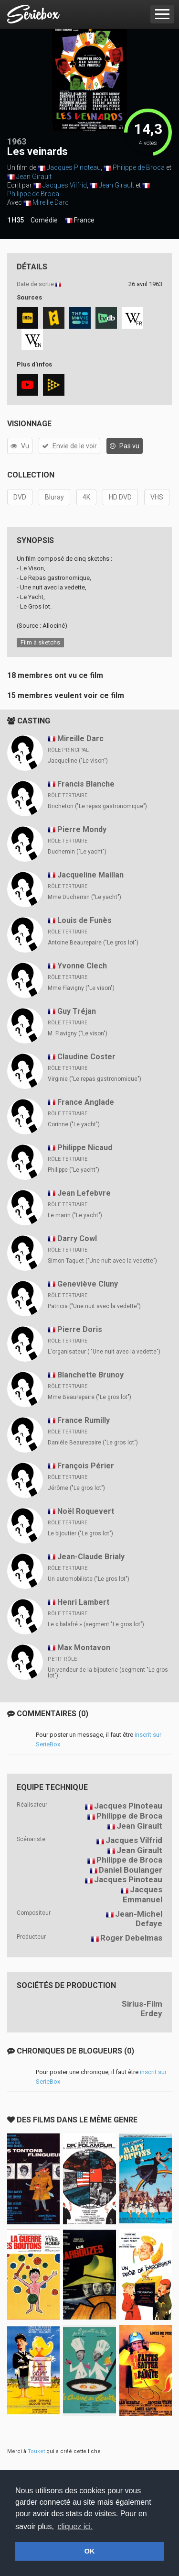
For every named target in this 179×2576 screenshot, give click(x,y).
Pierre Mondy (81, 829)
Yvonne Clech (82, 965)
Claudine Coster (86, 1056)
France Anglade (85, 1102)
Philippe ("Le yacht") (73, 1169)
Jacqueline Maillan (90, 874)
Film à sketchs (40, 642)
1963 (16, 141)
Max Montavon (83, 1647)
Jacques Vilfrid (64, 185)
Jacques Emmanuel (142, 1894)
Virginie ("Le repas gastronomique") (94, 1079)
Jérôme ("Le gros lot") (76, 1488)
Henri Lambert (83, 1602)
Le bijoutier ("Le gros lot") (80, 1533)
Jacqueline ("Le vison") (78, 760)
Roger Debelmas (131, 1938)
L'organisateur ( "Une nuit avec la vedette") (104, 1351)
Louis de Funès (84, 920)
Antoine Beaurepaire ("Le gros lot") (93, 942)
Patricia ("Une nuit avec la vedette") (94, 1306)
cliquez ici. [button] (75, 2526)
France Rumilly (83, 1420)
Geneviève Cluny (87, 1283)
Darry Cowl (77, 1238)
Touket (36, 2451)
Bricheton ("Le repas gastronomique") (97, 806)
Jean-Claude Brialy (91, 1556)
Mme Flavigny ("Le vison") (81, 988)
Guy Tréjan (76, 1011)
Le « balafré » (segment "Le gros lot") (96, 1624)
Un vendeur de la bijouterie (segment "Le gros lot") (108, 1672)
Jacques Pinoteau (74, 167)
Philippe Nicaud (84, 1147)
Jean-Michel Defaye (138, 1919)
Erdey (151, 2013)
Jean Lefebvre (84, 1193)
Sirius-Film (142, 2004)
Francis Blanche (86, 783)
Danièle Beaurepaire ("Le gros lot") (93, 1442)
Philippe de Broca (139, 167)
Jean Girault (34, 176)
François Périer (85, 1465)
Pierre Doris (79, 1329)
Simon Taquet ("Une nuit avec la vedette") (102, 1260)
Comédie (44, 220)
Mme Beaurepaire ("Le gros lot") (89, 1397)
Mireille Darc (50, 202)
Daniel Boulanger (130, 1870)
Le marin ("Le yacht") (75, 1215)
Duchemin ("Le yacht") (77, 851)
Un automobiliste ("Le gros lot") (88, 1579)
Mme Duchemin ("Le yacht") (84, 897)
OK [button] (89, 2551)
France (80, 220)
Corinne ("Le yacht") (74, 1124)
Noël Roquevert (85, 1511)
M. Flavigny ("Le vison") (77, 1033)
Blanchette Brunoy (90, 1374)
